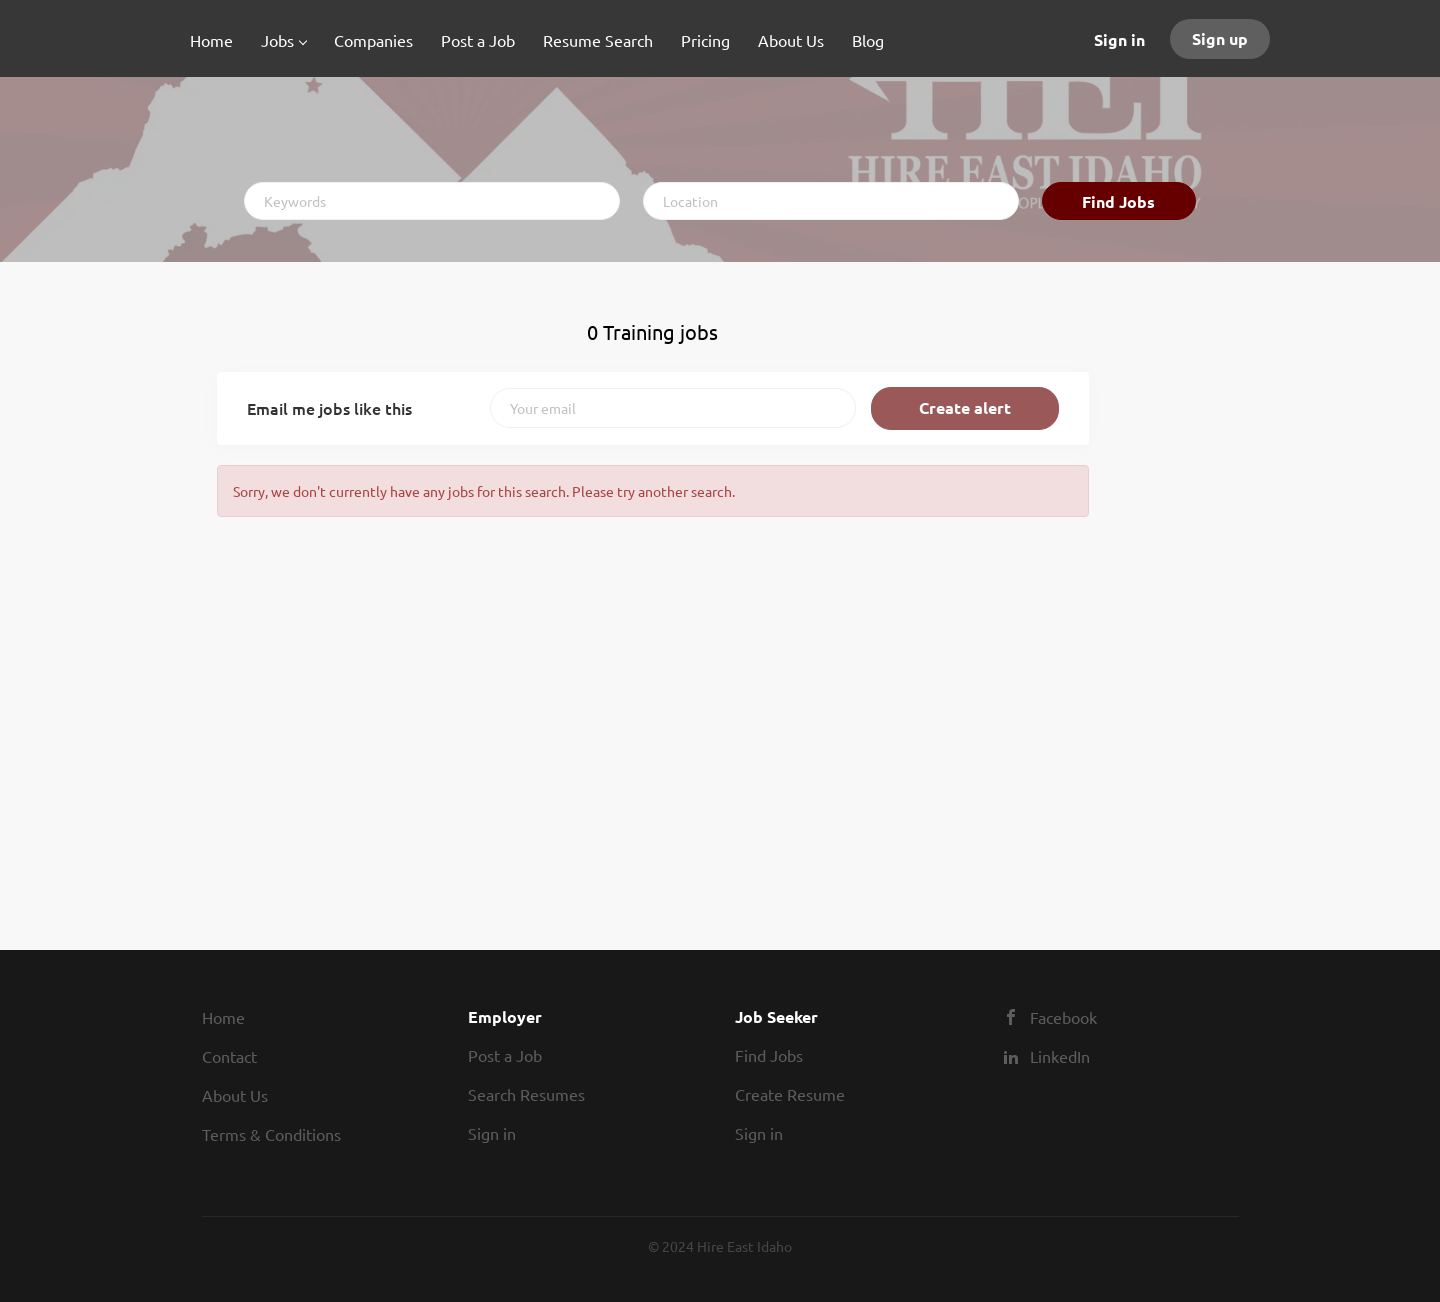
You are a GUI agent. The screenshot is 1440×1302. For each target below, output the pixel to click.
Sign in (1119, 39)
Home (223, 1017)
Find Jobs (1118, 201)
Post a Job (505, 1055)
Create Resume (790, 1094)
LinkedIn (1060, 1056)
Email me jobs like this (329, 408)
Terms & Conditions (271, 1134)
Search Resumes (526, 1094)
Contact (229, 1056)
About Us (235, 1095)
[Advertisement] (1179, 605)
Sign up (1220, 38)
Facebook (1063, 1017)
